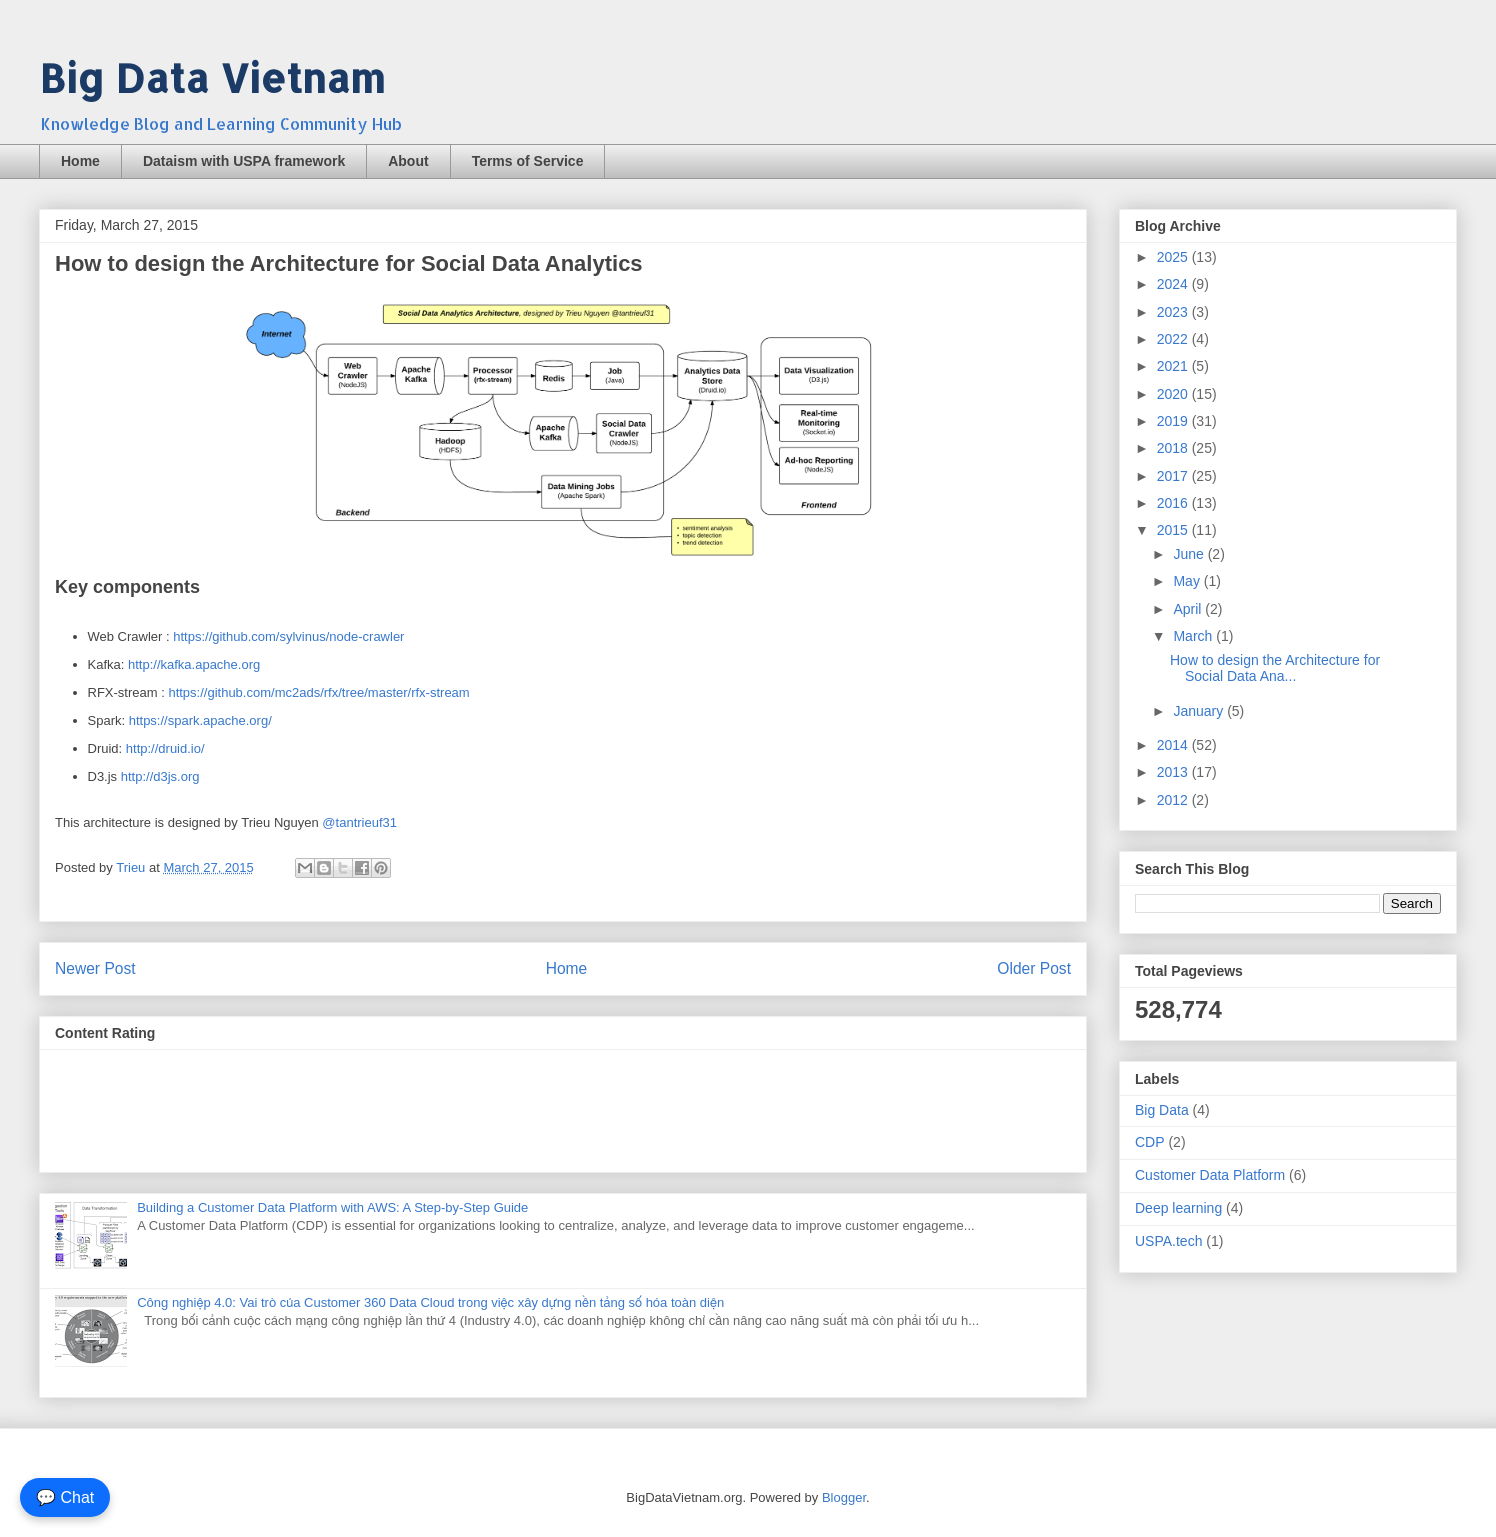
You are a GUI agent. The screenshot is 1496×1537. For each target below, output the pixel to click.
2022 (1174, 339)
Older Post (1034, 968)
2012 (1174, 800)
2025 (1174, 257)
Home (80, 161)
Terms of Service (528, 161)
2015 (1174, 530)
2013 (1174, 772)
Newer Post (95, 968)
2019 (1174, 421)
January (1200, 711)
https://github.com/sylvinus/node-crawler (288, 636)
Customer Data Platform (1210, 1175)
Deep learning (1178, 1208)
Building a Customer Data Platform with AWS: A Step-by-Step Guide (332, 1207)
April (1189, 609)
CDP (1150, 1142)
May (1188, 581)
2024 (1174, 284)
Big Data (1162, 1110)
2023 (1174, 312)
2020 (1174, 394)
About (408, 161)
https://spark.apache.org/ (200, 720)
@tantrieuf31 (359, 822)
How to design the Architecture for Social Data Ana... (1275, 668)
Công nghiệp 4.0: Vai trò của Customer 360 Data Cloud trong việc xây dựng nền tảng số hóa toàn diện (430, 1302)
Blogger (844, 1497)
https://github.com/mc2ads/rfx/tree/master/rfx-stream (318, 692)
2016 (1174, 503)
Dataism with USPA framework (244, 161)
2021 (1174, 366)
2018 (1174, 448)
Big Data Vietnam (212, 77)
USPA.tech (1168, 1241)
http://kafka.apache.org (194, 664)
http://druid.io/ (165, 748)
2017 (1174, 476)
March (1194, 636)
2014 (1174, 745)
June (1190, 554)
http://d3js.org (160, 776)
